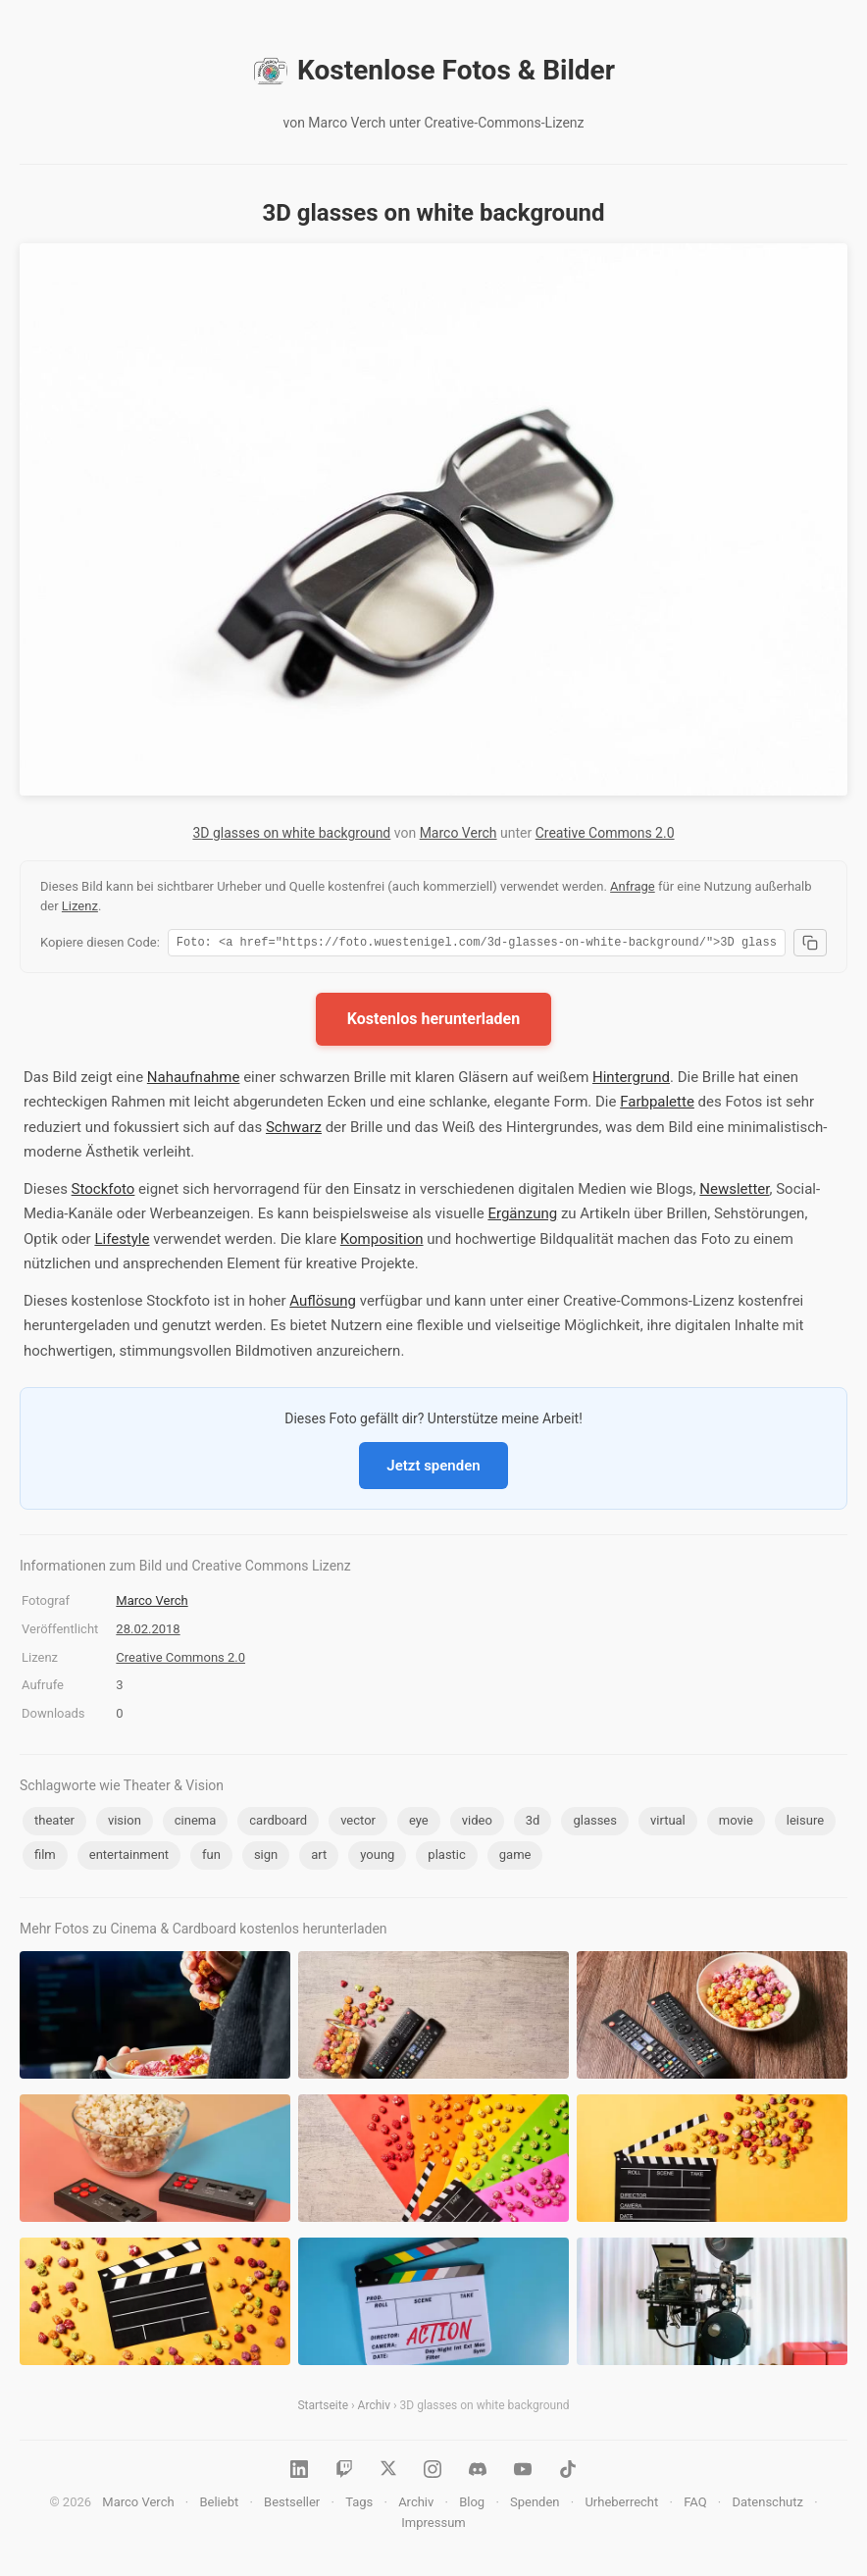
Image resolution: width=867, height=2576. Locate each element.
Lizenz (80, 906)
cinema (196, 1823)
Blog (471, 2505)
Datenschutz (767, 2505)
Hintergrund (631, 1080)
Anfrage (632, 886)
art (319, 1857)
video (477, 1823)
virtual (668, 1823)
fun (211, 1857)
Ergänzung (522, 1216)
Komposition (382, 1242)
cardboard (278, 1823)
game (515, 1857)
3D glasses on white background (291, 833)
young (377, 1857)
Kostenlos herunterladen (433, 1021)
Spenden (535, 2505)
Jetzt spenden (433, 1468)
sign (266, 1857)
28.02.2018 (147, 1631)
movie (736, 1823)
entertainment (129, 1857)
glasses (595, 1823)
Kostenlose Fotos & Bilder (433, 70)
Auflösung (322, 1304)
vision (124, 1823)
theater (54, 1823)
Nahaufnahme (193, 1080)
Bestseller (292, 2505)
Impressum (433, 2525)
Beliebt (218, 2505)
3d (533, 1823)
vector (358, 1823)
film (45, 1857)
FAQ (695, 2505)
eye (419, 1823)
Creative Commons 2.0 (605, 833)
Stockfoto (103, 1192)
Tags (359, 2505)
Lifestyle (121, 1242)
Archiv (374, 2408)
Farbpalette (657, 1104)
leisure (805, 1823)
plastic (446, 1857)
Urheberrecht (621, 2505)
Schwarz (294, 1130)
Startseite (322, 2408)
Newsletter (734, 1192)
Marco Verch (458, 833)
